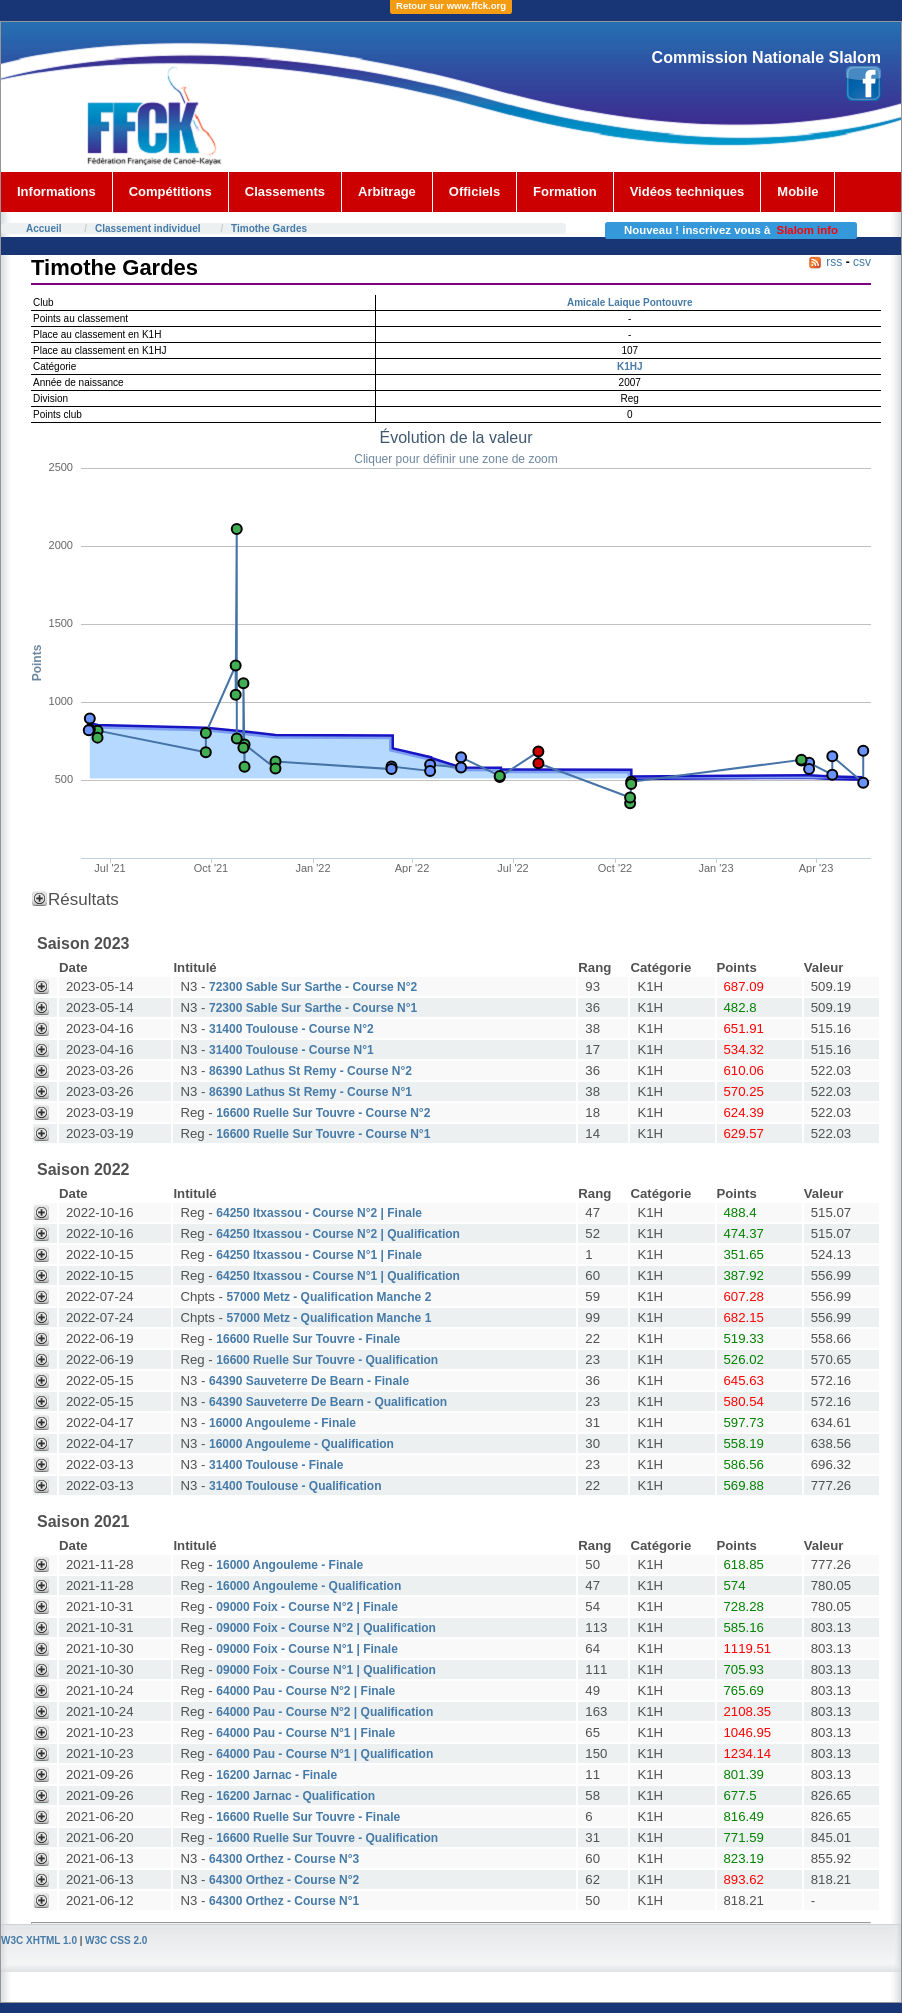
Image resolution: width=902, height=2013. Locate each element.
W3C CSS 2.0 (116, 1940)
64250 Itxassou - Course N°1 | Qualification (338, 1276)
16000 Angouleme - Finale (282, 1423)
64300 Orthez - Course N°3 (284, 1859)
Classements (285, 191)
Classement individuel (148, 228)
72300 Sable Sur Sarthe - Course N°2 (313, 987)
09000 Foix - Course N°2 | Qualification (326, 1628)
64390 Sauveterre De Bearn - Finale (309, 1381)
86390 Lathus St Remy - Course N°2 (310, 1071)
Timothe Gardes (269, 228)
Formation (565, 191)
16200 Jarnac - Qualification (295, 1796)
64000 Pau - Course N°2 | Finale (305, 1691)
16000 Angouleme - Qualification (301, 1444)
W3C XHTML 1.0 (39, 1940)
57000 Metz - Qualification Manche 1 (329, 1318)
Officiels (474, 191)
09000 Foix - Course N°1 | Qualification (326, 1670)
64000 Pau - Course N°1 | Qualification (324, 1754)
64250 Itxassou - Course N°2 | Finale (319, 1213)
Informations (56, 191)
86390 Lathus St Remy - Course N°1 (310, 1092)
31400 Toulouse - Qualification (295, 1486)
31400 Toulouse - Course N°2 (291, 1029)
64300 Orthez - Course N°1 (284, 1901)
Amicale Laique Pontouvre (630, 302)
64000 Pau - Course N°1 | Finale (305, 1733)
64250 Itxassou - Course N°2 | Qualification (338, 1234)
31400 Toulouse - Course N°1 (291, 1050)
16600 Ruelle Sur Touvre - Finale (308, 1339)
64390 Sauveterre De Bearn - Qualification (328, 1402)
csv (862, 262)
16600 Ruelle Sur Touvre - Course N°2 (323, 1113)
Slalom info (807, 230)
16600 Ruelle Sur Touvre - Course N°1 (323, 1134)
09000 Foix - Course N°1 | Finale (307, 1649)
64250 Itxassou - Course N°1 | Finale (319, 1255)
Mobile (797, 191)
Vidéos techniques (687, 191)
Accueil (44, 228)
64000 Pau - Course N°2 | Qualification (324, 1712)
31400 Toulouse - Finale (276, 1465)
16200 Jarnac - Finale (276, 1775)
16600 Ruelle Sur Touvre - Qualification (327, 1360)
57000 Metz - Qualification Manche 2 (329, 1297)
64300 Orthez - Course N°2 (284, 1880)
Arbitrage (387, 191)
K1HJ (630, 366)
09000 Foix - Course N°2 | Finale (307, 1607)
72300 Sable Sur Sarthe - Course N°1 (313, 1008)
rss (834, 262)
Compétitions (170, 191)
